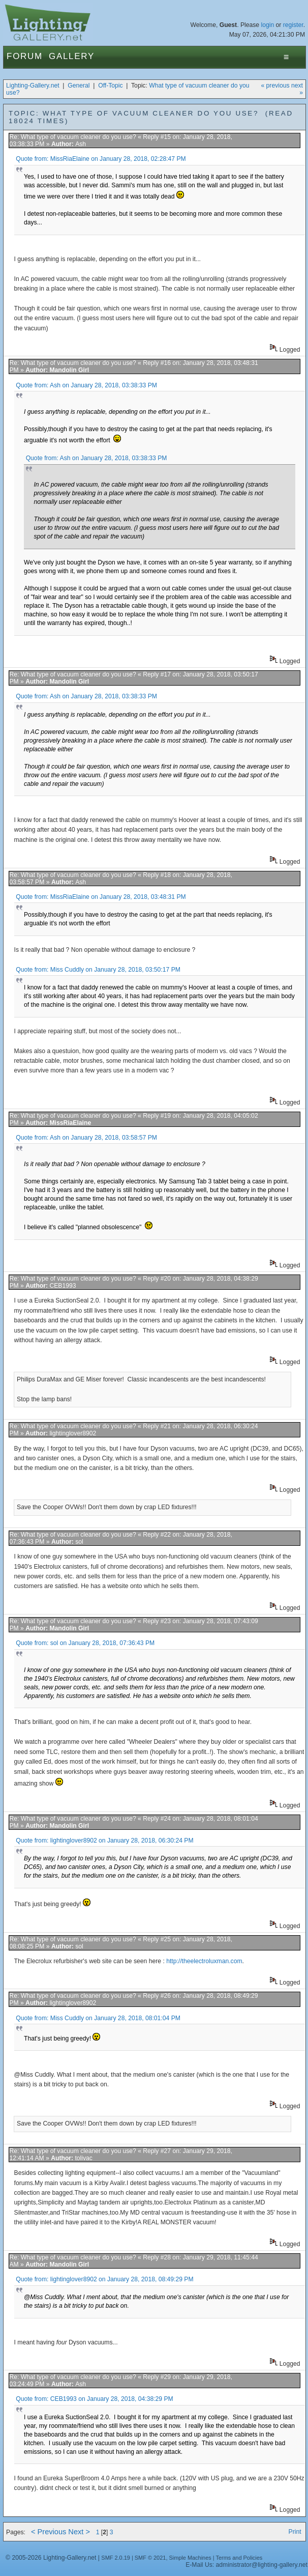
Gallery (72, 56)
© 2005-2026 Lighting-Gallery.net (51, 2557)
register (293, 25)
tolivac (83, 2158)
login (267, 25)
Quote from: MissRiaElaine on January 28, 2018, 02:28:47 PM (101, 158)
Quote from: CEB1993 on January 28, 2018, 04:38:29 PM (94, 2398)
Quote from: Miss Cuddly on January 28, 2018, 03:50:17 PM (98, 969)
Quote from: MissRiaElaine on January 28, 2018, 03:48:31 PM (101, 896)
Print (295, 2531)
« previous (275, 85)
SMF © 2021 (150, 2558)
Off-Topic (110, 85)
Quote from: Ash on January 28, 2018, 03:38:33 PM (86, 385)
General (78, 85)
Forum (25, 56)
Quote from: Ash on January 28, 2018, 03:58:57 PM (86, 1137)
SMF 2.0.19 (115, 2558)
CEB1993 (62, 1285)
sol (79, 1541)
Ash (80, 144)
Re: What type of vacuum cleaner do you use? (72, 136)
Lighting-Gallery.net (32, 85)
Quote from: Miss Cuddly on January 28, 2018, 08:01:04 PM (98, 2018)
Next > (79, 2532)
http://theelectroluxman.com (204, 1961)
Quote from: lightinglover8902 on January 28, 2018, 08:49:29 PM (104, 2279)
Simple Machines (190, 2558)
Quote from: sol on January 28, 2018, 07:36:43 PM (85, 1643)
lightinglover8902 (72, 1433)
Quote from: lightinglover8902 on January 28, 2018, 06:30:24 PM (104, 1840)
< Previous (48, 2532)
